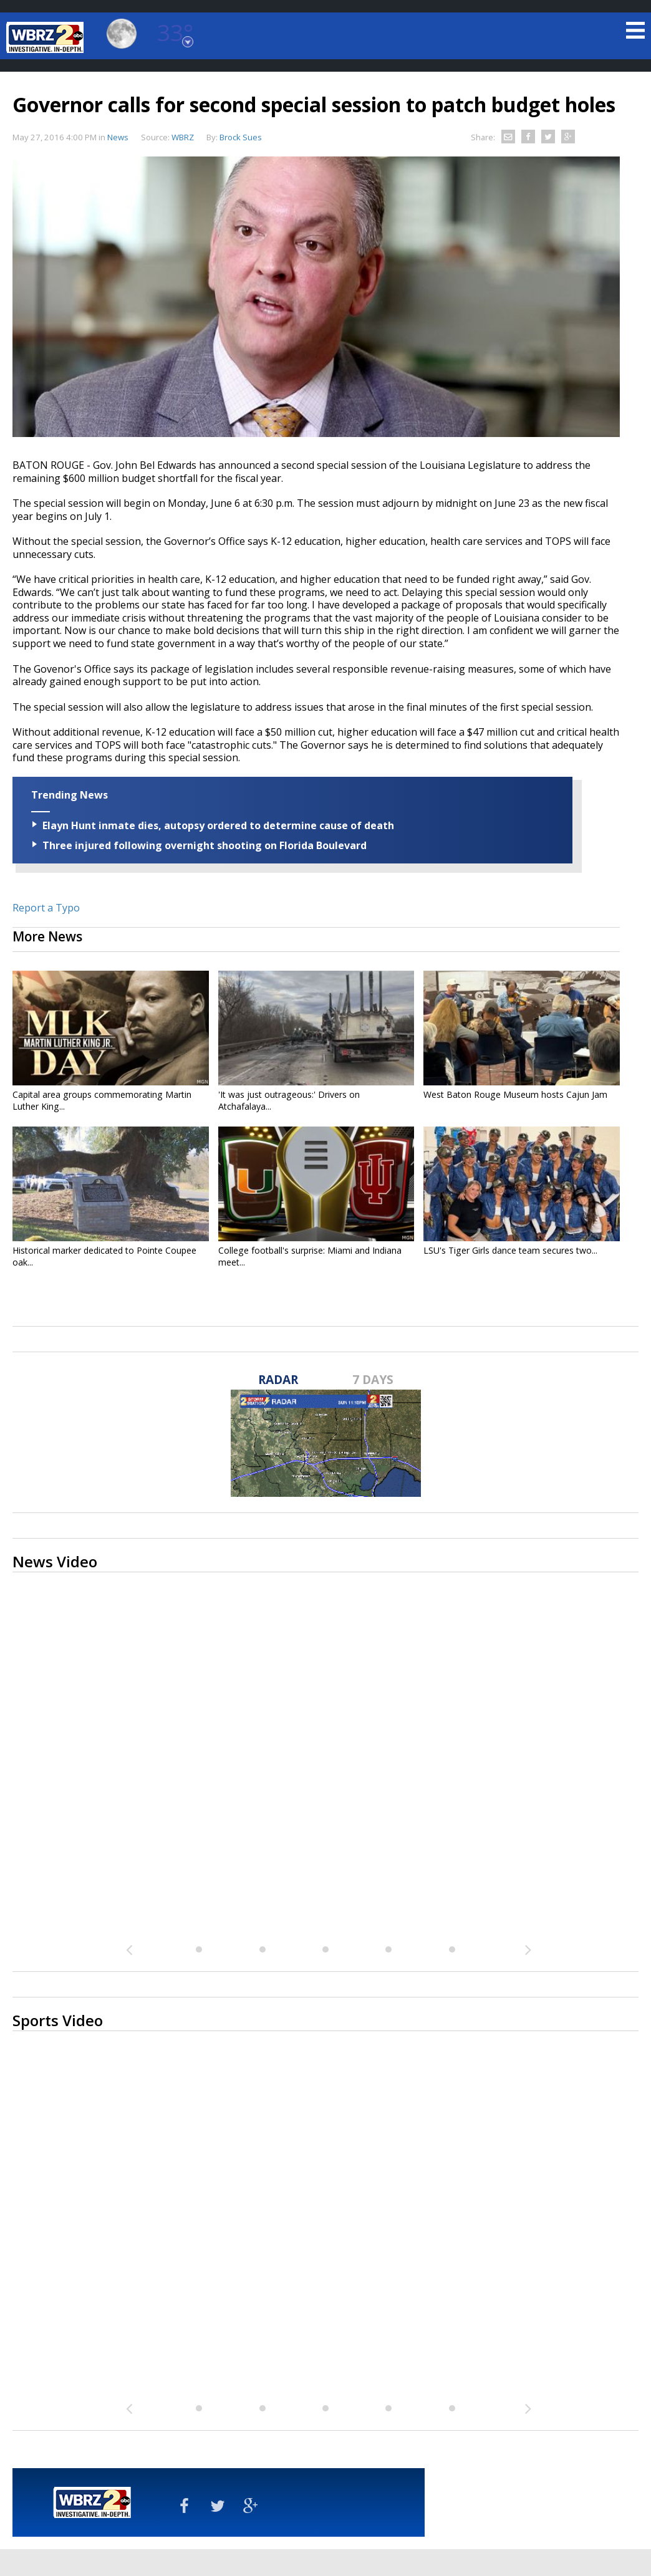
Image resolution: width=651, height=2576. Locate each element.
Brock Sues (240, 137)
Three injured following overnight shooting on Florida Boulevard (204, 845)
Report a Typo (46, 908)
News (117, 137)
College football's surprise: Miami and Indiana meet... (310, 1256)
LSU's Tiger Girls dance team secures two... (510, 1250)
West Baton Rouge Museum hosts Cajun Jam (515, 1094)
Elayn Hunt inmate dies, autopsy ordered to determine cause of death (218, 825)
